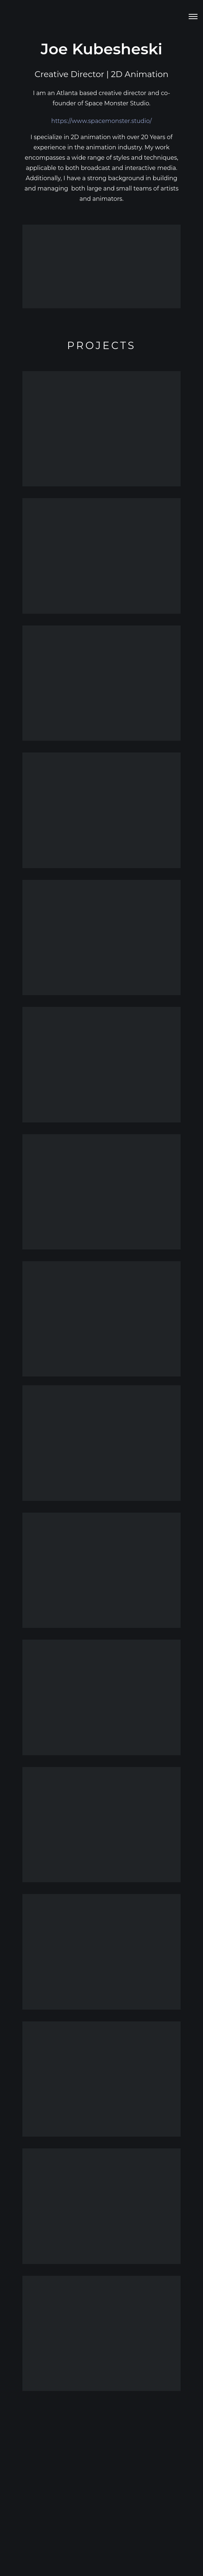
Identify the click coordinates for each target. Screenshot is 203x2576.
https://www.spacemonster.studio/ (101, 120)
